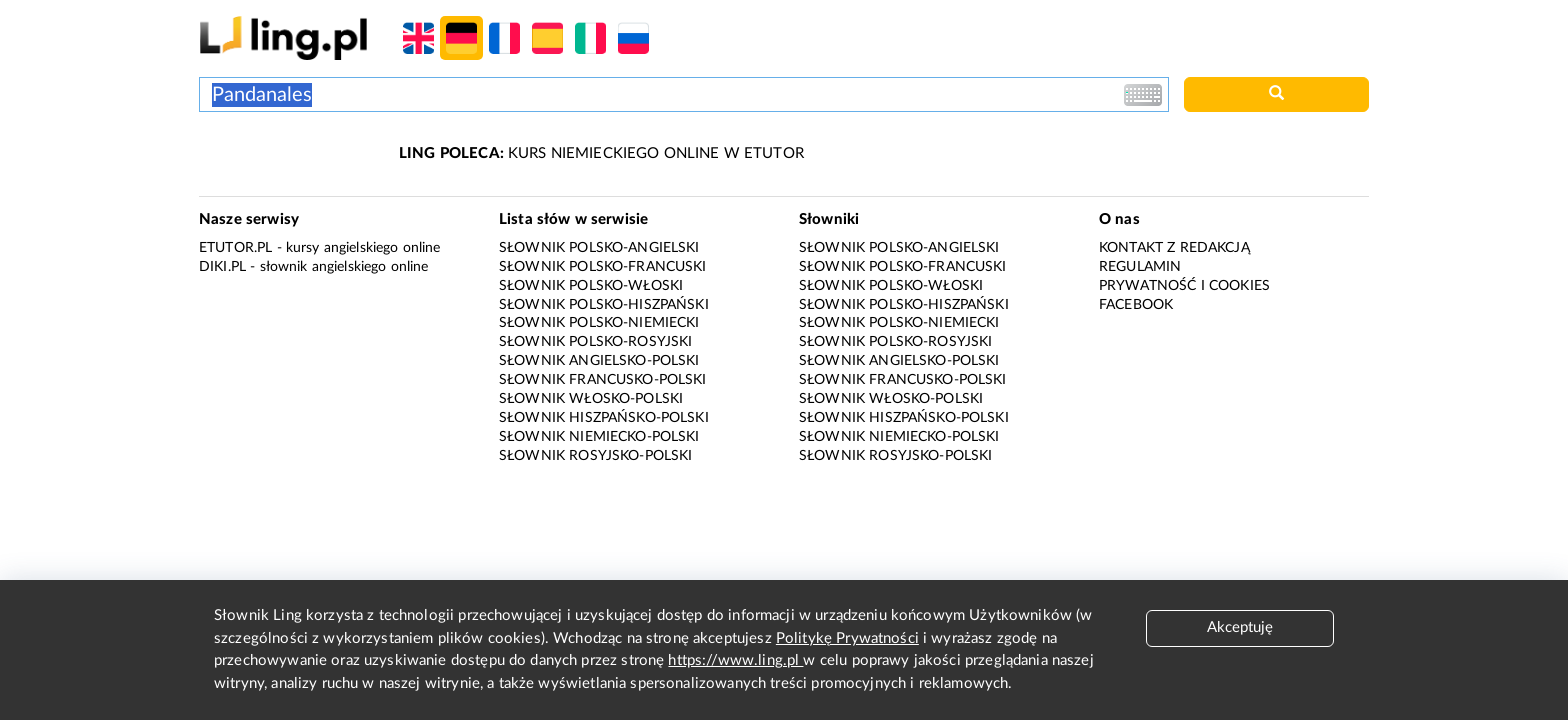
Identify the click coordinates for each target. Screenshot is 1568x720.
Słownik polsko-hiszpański (604, 305)
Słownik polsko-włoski (591, 286)
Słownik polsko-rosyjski (595, 342)
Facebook (1136, 305)
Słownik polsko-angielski (599, 248)
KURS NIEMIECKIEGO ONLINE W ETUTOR (601, 153)
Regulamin (1140, 267)
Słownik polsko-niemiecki (599, 323)
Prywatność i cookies (1184, 286)
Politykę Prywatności (847, 638)
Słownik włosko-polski (591, 399)
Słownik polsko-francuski (603, 267)
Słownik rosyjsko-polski (595, 456)
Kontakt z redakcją (1174, 248)
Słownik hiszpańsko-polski (604, 418)
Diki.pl (222, 267)
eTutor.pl (235, 248)
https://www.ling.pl (735, 660)
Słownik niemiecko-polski (599, 437)
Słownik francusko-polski (603, 380)
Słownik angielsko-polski (599, 361)
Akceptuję (1240, 627)
